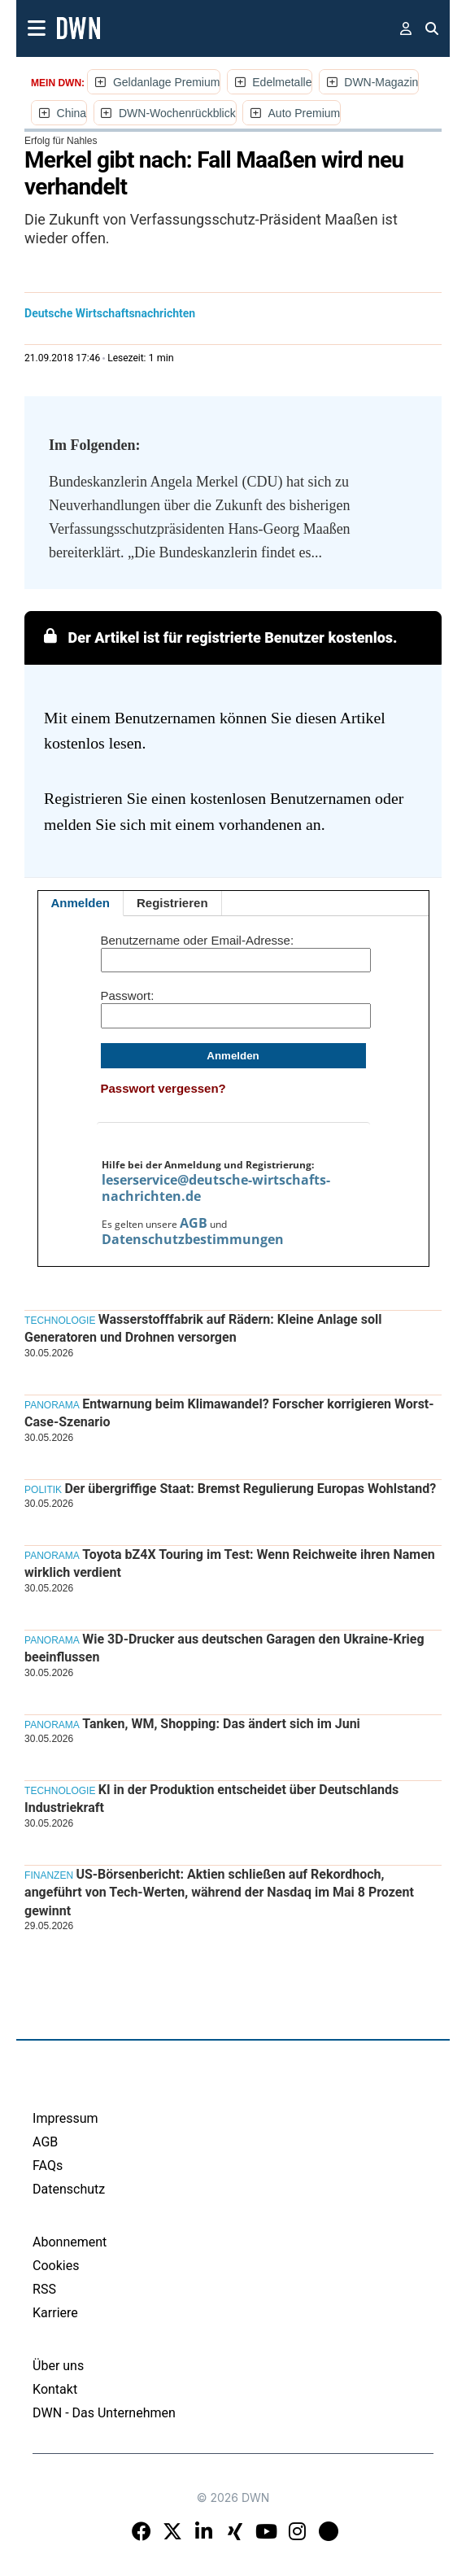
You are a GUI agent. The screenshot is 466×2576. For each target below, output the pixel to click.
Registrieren (172, 903)
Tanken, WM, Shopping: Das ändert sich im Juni (221, 1723)
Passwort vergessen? (163, 1088)
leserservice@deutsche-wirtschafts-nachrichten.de (216, 1188)
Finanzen (48, 1875)
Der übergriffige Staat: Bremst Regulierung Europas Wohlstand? (250, 1488)
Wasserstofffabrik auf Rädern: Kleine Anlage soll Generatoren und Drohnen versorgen (202, 1328)
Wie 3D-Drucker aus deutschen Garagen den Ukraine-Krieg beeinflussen (224, 1648)
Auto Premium (304, 113)
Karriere (55, 2313)
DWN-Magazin (381, 82)
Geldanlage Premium (166, 82)
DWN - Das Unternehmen (104, 2413)
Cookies (56, 2265)
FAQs (48, 2165)
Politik (43, 1489)
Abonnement (70, 2242)
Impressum (65, 2118)
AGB (193, 1223)
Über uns (58, 2365)
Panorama (52, 1405)
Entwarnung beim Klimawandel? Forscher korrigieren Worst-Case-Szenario (229, 1413)
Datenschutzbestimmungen (193, 1239)
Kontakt (55, 2389)
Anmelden (81, 903)
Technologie (59, 1320)
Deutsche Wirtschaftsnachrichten (109, 313)
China (72, 113)
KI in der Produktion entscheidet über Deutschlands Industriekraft (211, 1798)
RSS (44, 2289)
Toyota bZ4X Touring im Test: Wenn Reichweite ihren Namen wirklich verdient (229, 1563)
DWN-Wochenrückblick (177, 113)
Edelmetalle (281, 82)
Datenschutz (69, 2189)
